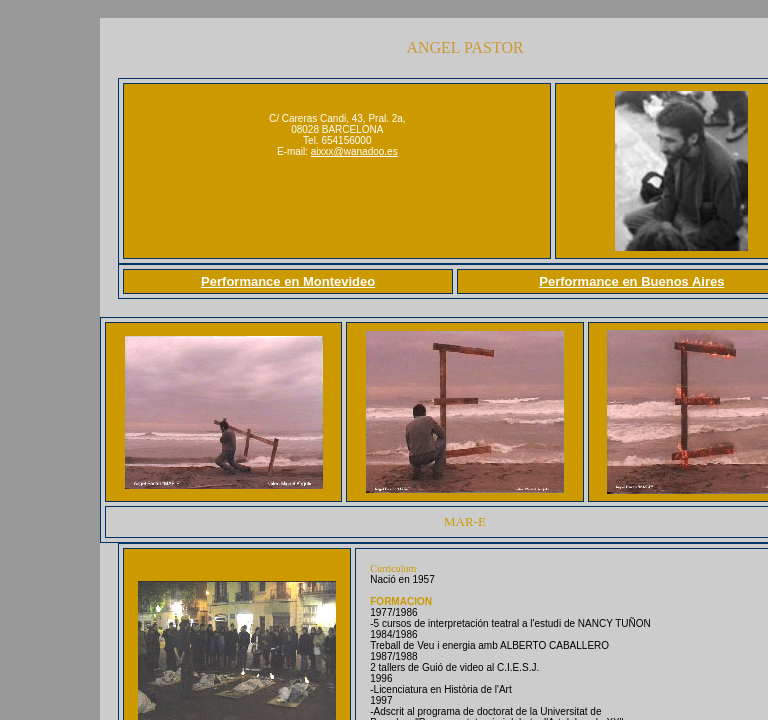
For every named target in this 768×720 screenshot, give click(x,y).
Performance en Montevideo (288, 281)
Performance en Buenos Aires (631, 281)
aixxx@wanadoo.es (354, 151)
